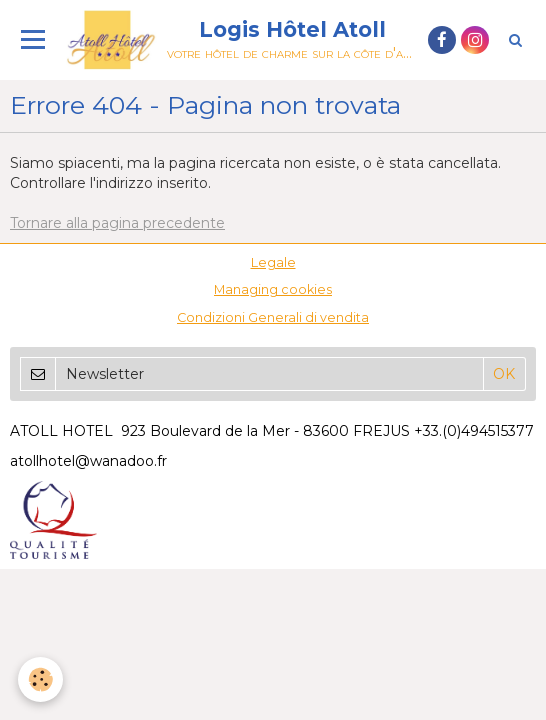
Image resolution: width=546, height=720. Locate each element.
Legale (273, 262)
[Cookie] (40, 679)
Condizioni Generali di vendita (273, 317)
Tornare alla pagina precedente (117, 223)
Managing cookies (273, 289)
